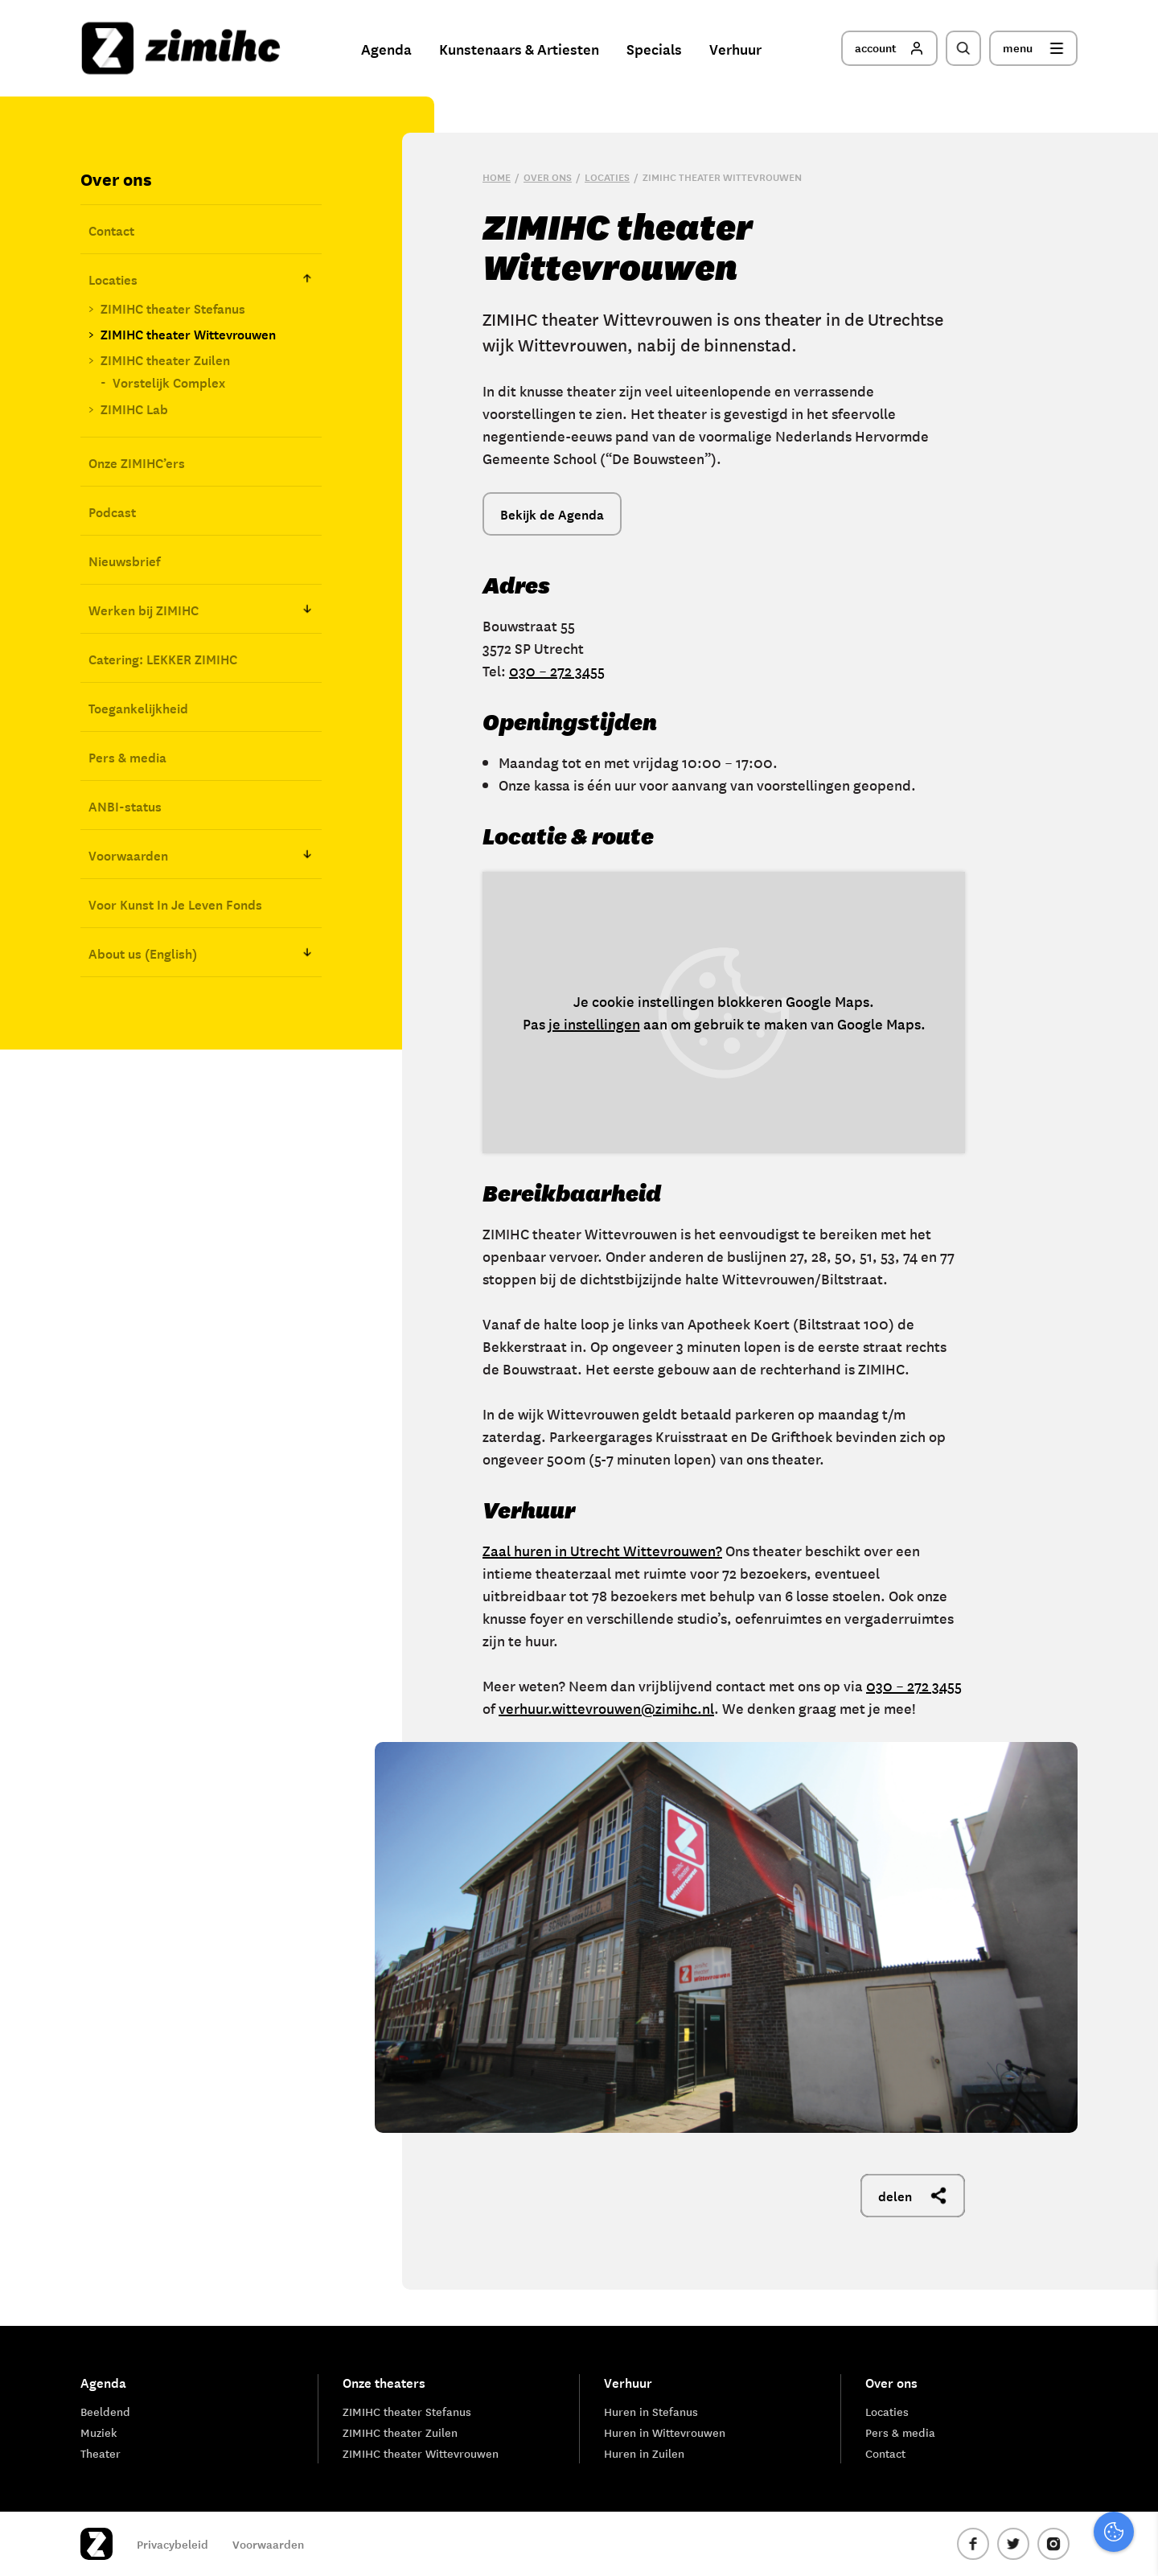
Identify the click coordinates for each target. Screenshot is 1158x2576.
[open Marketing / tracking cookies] (1132, 2441)
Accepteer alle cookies (1021, 2499)
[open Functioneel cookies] (1132, 2392)
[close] (1133, 2292)
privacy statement (1078, 2338)
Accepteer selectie (1021, 2546)
